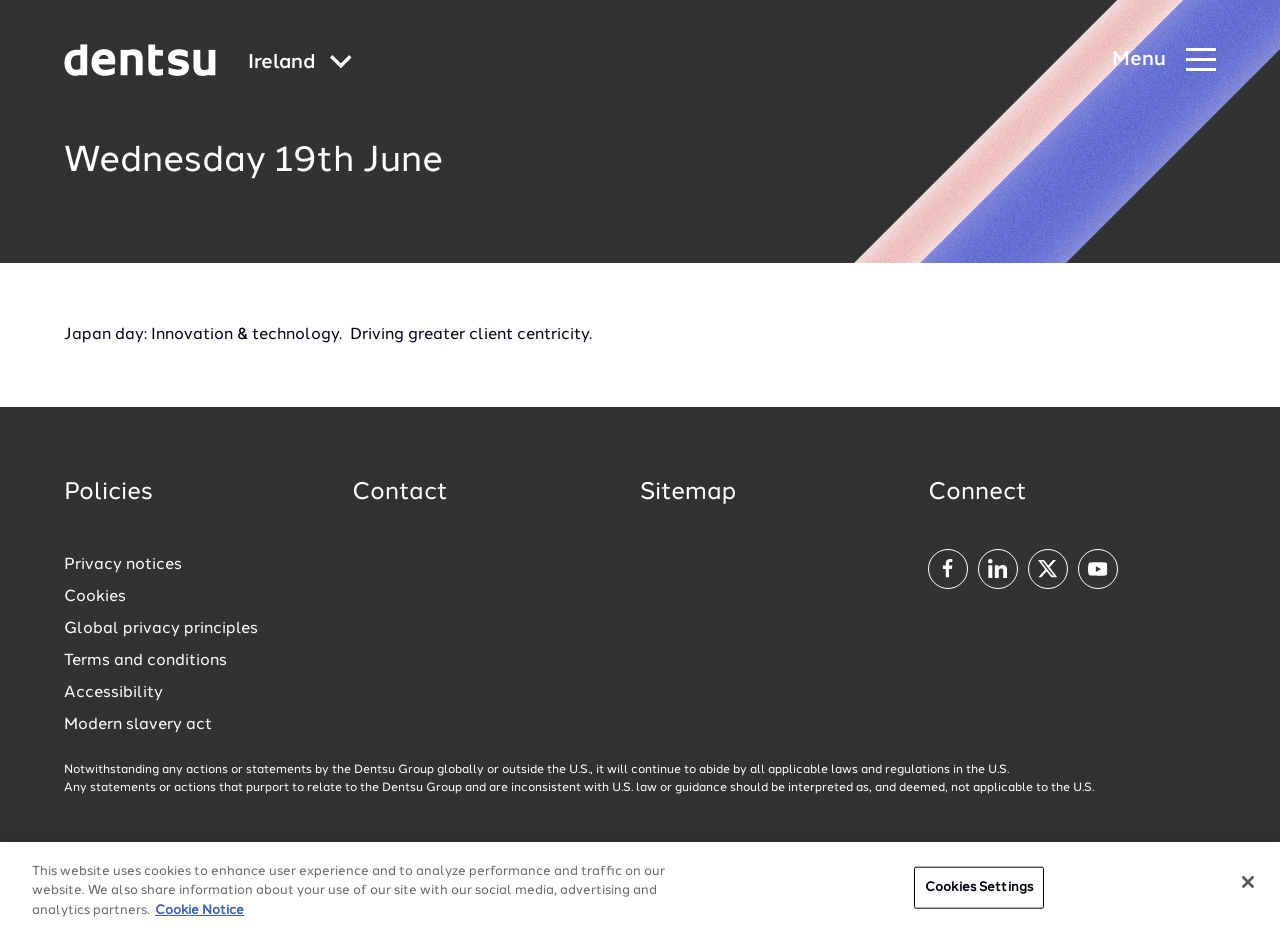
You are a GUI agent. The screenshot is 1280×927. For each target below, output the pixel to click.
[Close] (1248, 888)
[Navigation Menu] (1164, 60)
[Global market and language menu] (300, 63)
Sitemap (688, 493)
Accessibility (113, 693)
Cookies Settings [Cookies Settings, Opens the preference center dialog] (979, 893)
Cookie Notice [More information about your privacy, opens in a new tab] (199, 916)
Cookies (95, 597)
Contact (400, 493)
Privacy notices (123, 565)
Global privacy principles (161, 629)
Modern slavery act (138, 725)
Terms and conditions (145, 661)
